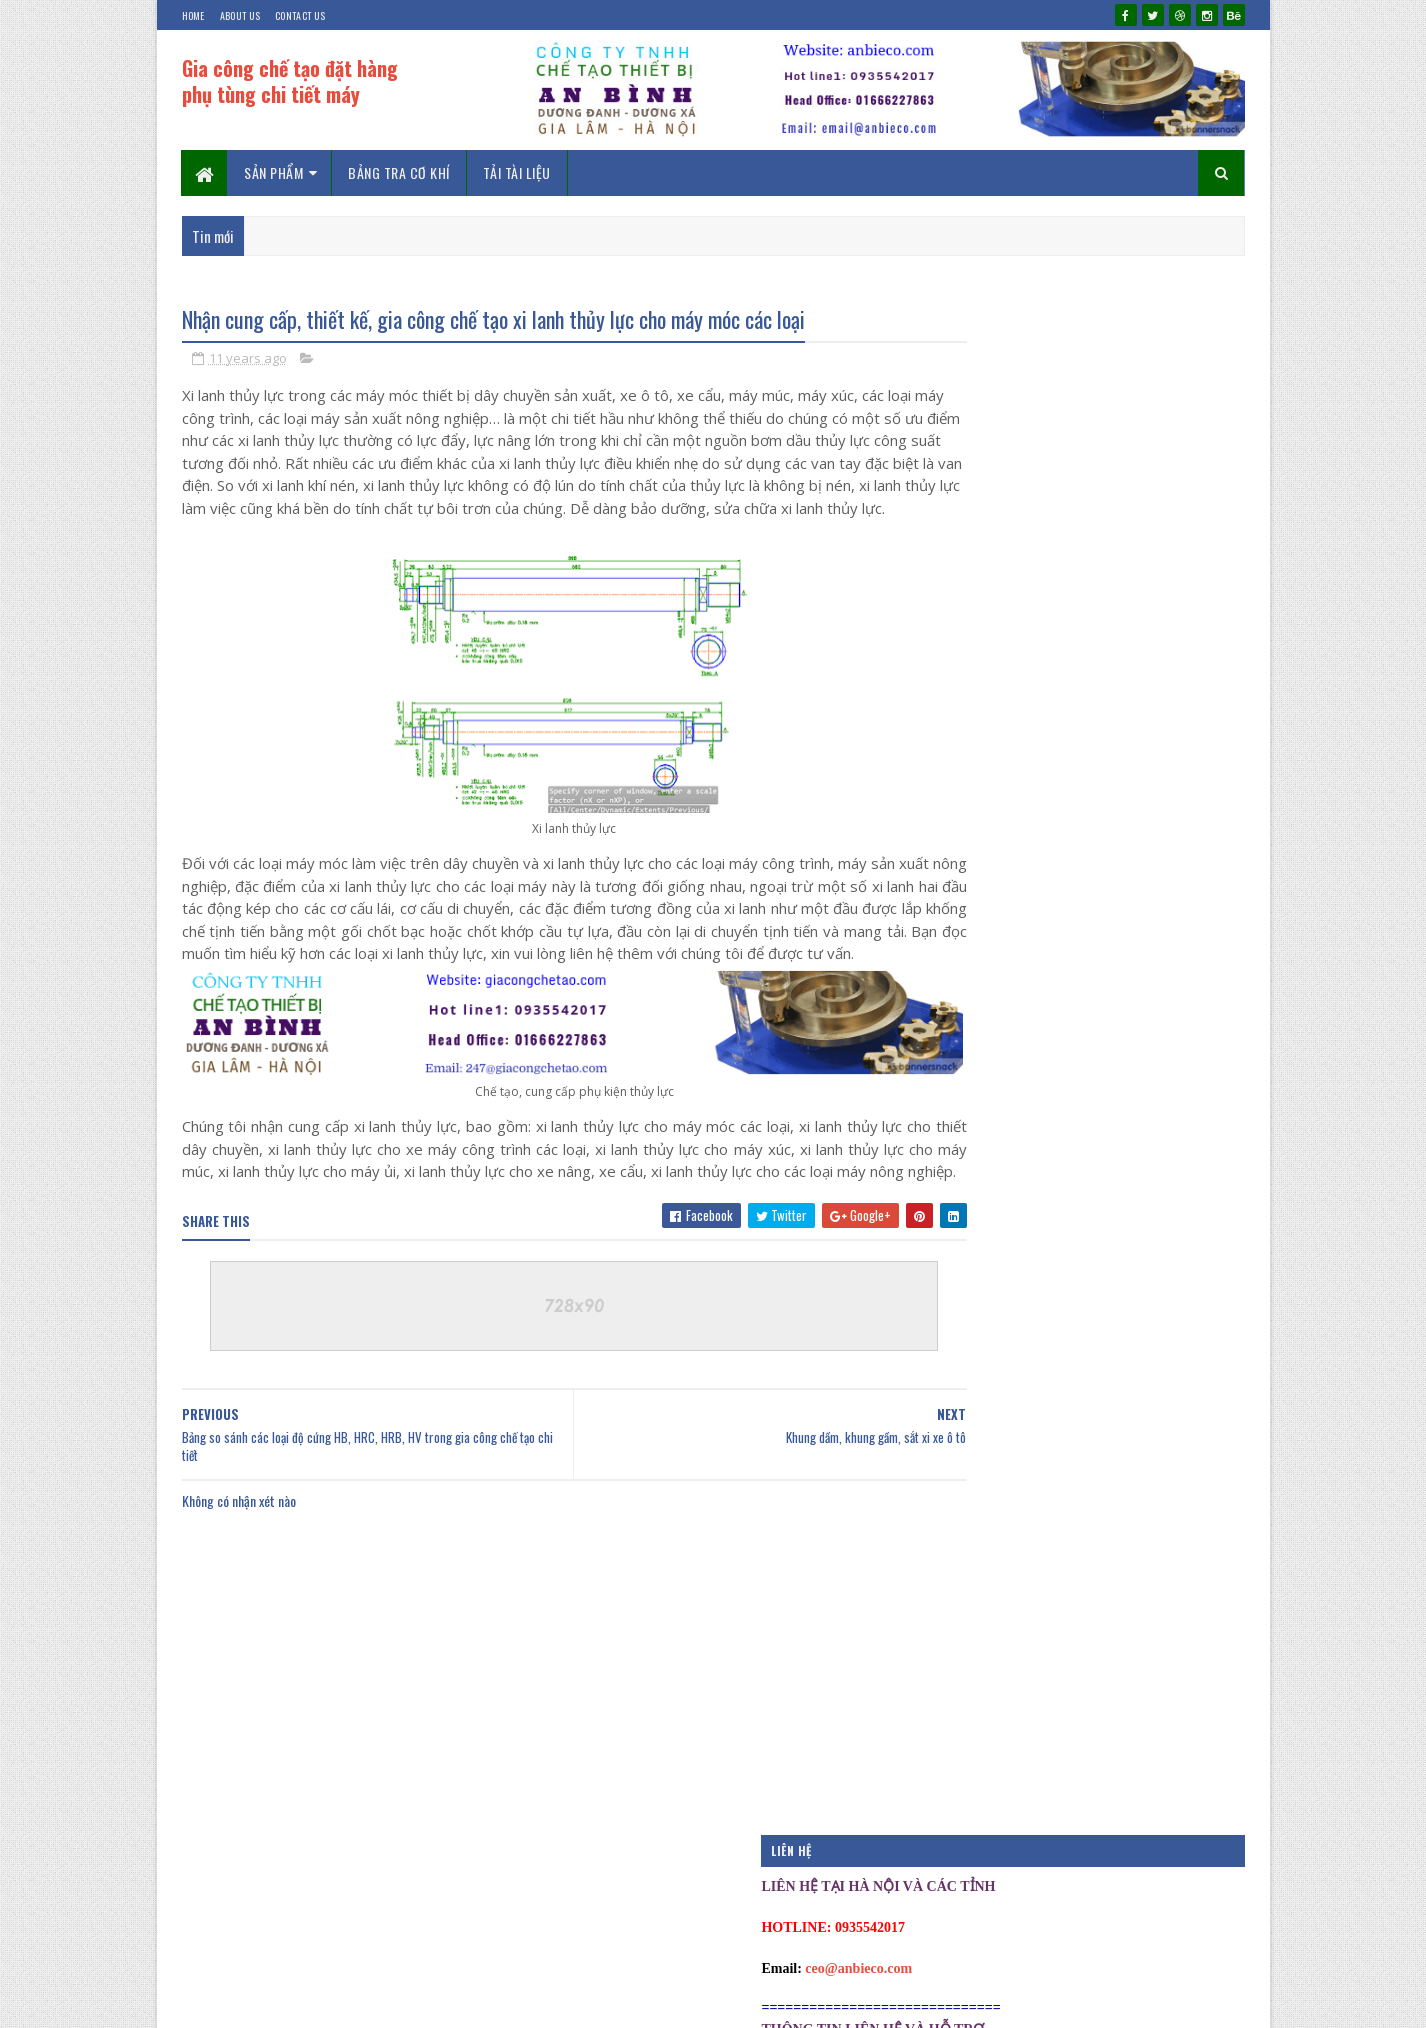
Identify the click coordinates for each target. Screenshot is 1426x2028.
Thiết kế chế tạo (980, 1676)
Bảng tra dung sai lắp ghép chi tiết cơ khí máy (1128, 791)
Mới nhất (1005, 1247)
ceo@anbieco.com (1023, 434)
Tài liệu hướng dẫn (986, 1609)
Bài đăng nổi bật (980, 1406)
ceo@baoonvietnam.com (1043, 580)
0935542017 (509, 2002)
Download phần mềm (990, 1507)
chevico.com (397, 2002)
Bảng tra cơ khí (400, 172)
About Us (240, 15)
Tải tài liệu (517, 172)
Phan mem (964, 1575)
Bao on (958, 1440)
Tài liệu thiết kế (979, 1642)
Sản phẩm (274, 172)
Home (193, 15)
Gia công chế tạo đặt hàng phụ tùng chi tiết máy (290, 81)
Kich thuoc (969, 1541)
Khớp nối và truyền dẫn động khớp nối (1107, 1139)
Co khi (956, 1473)
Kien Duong (264, 2002)
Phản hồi (1165, 1247)
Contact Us (300, 15)
